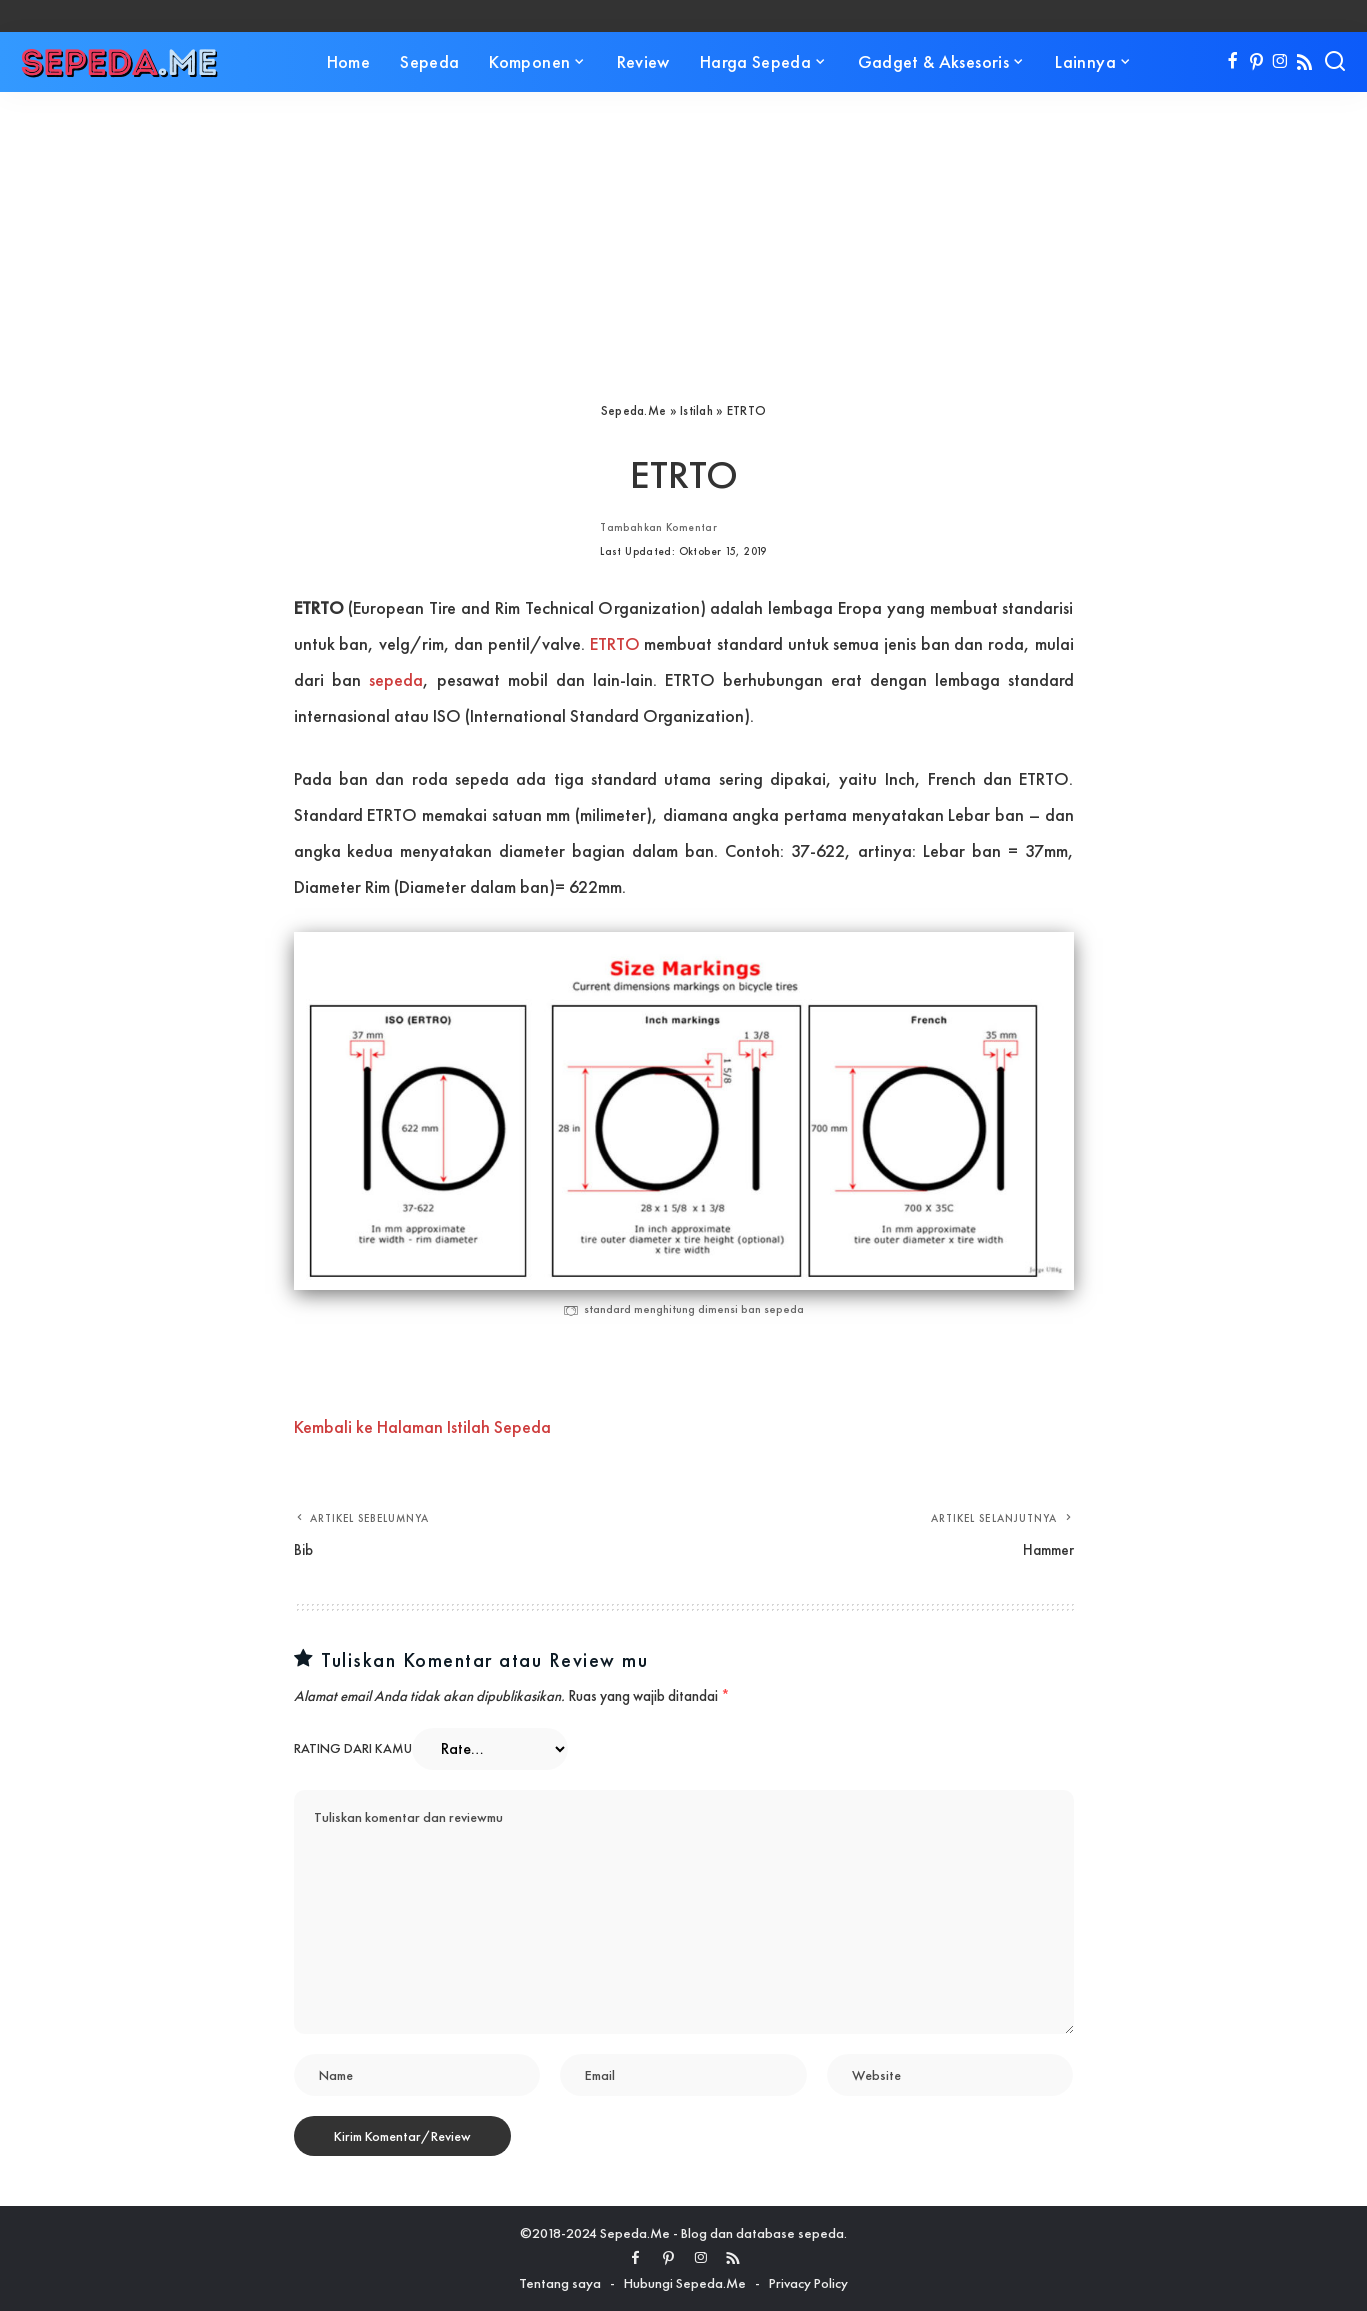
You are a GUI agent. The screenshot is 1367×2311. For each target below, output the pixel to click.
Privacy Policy (808, 2283)
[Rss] (1304, 62)
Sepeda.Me (633, 410)
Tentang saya (560, 2283)
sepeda (396, 679)
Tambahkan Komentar (658, 527)
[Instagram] (1280, 62)
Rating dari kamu (353, 1748)
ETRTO (615, 643)
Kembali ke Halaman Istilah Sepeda (422, 1426)
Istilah (696, 410)
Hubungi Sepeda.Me (685, 2283)
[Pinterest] (1256, 62)
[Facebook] (1232, 62)
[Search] (1335, 62)
